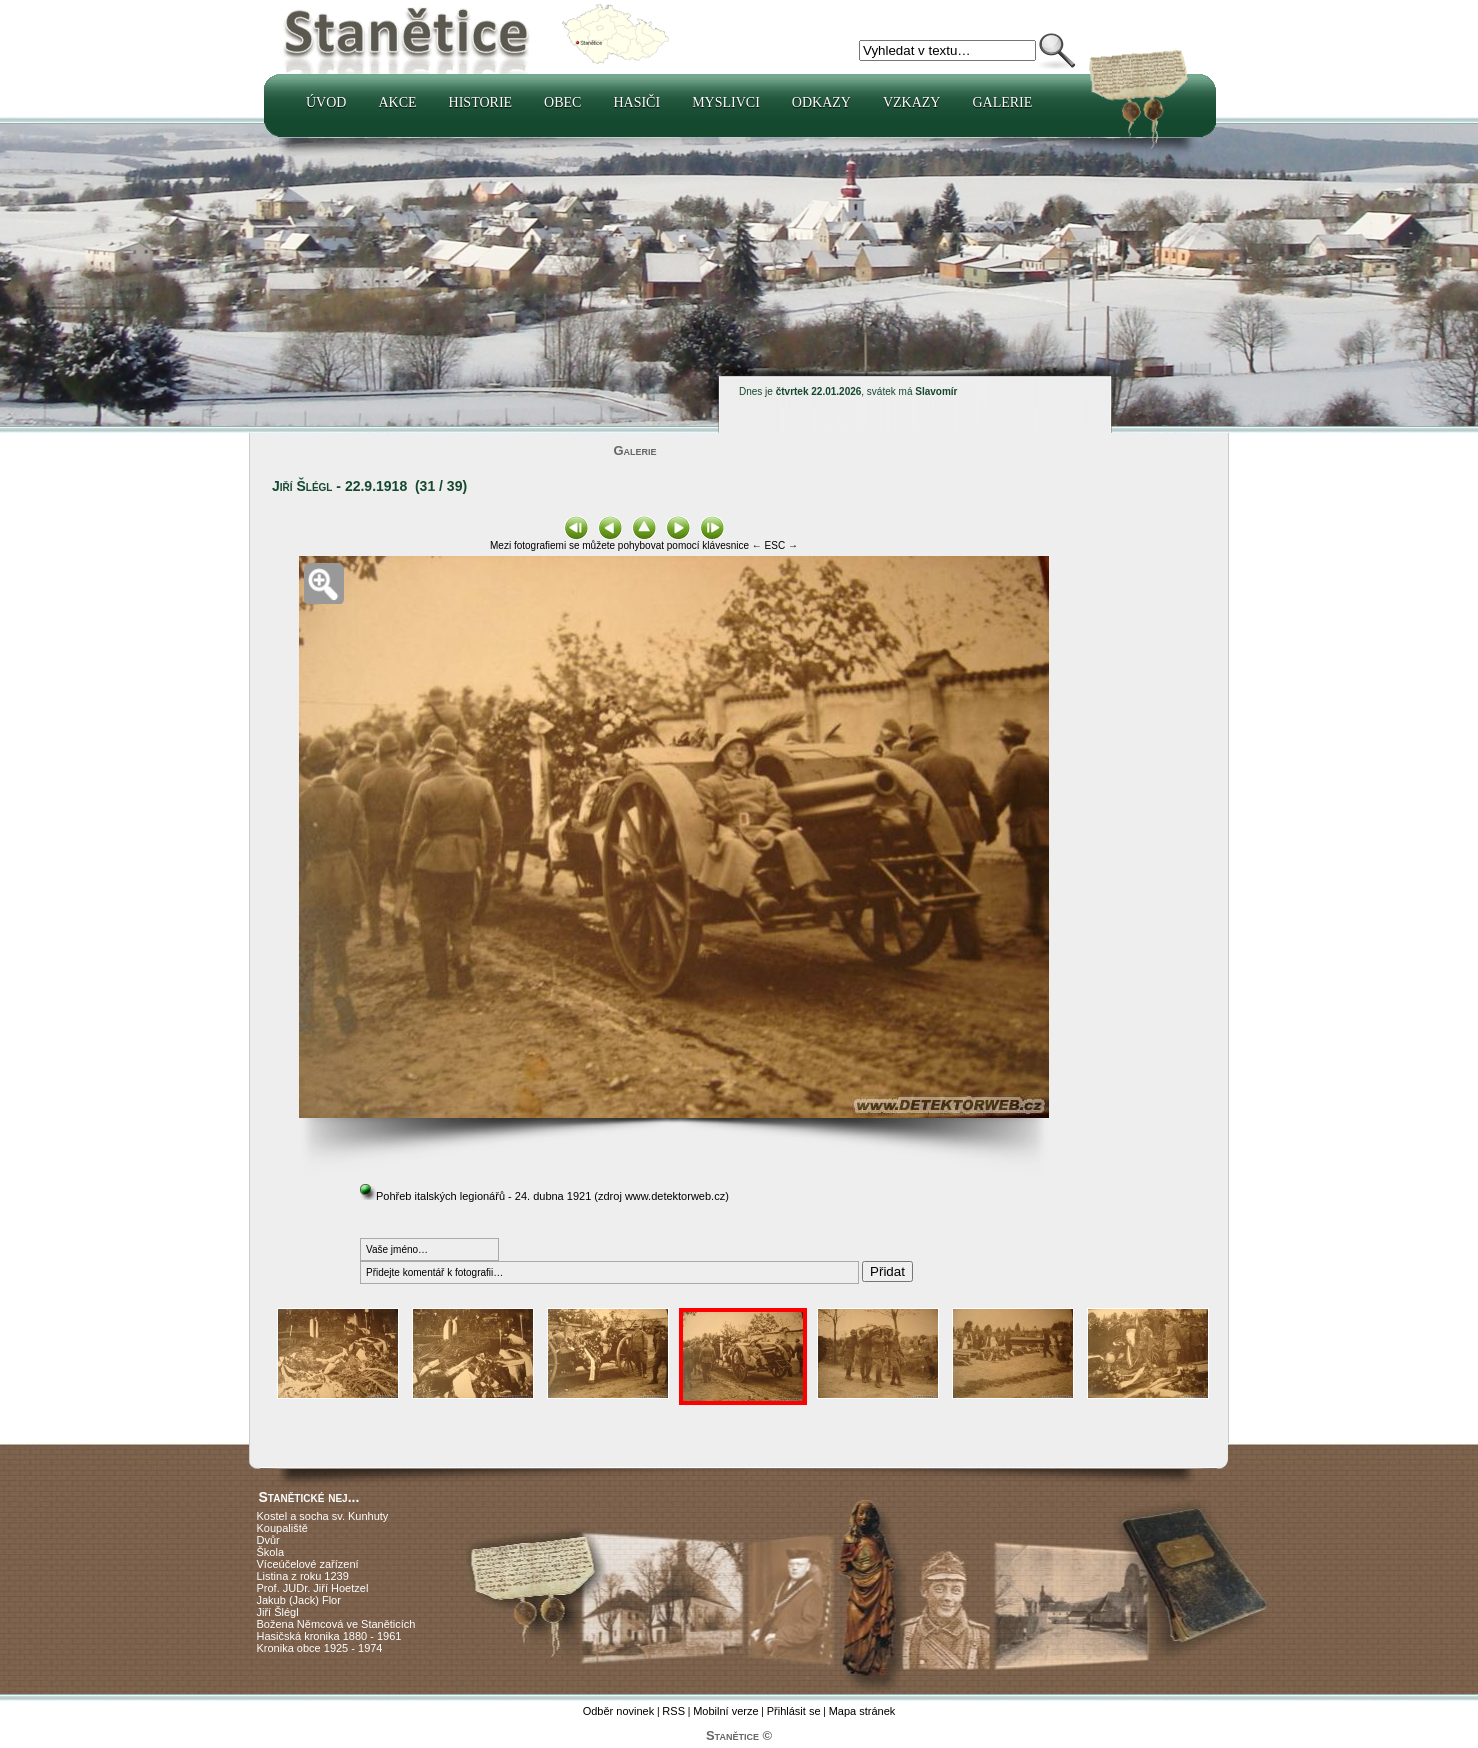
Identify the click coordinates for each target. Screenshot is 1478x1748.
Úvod (326, 102)
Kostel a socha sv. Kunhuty (323, 1516)
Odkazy (821, 102)
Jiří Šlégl (278, 1612)
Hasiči (636, 102)
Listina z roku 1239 (303, 1576)
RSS (673, 1711)
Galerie (1002, 102)
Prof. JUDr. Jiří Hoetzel (313, 1588)
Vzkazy (912, 102)
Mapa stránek (862, 1711)
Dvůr (268, 1540)
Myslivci (726, 102)
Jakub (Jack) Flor (299, 1600)
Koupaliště (282, 1528)
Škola (271, 1552)
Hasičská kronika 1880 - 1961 (329, 1636)
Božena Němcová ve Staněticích (336, 1624)
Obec (562, 102)
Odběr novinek (619, 1711)
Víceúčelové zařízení (308, 1564)
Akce (397, 102)
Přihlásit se (794, 1711)
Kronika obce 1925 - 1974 (320, 1648)
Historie (481, 102)
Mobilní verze (725, 1711)
